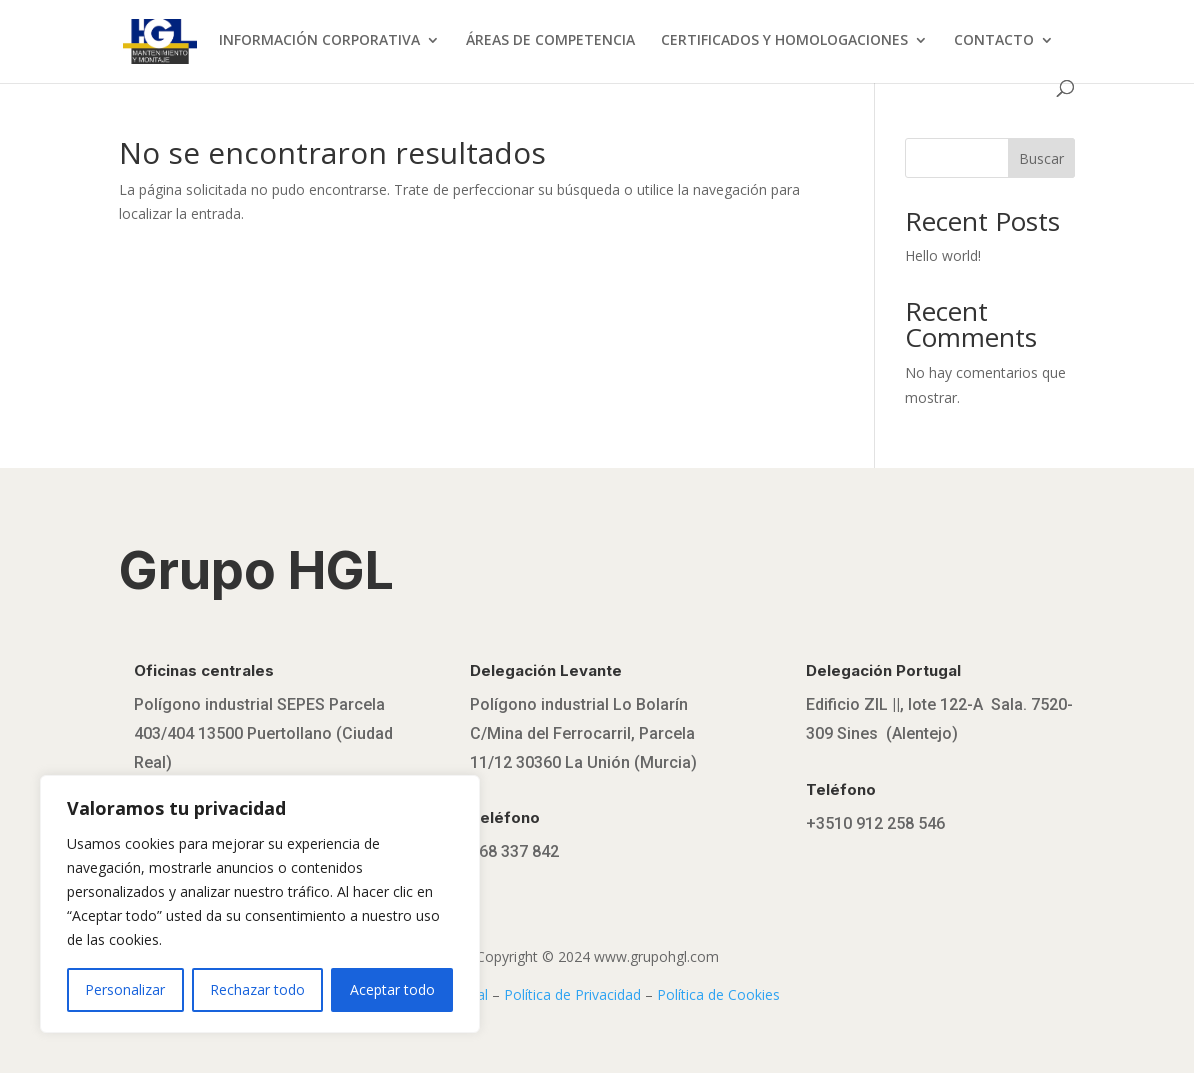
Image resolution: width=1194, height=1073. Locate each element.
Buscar (1041, 158)
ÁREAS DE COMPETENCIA (550, 41)
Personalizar (125, 989)
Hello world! (943, 255)
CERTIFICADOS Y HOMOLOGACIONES (784, 41)
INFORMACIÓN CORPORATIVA (319, 41)
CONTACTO (994, 41)
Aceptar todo (392, 989)
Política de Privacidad (572, 994)
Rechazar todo (257, 989)
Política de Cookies (718, 994)
